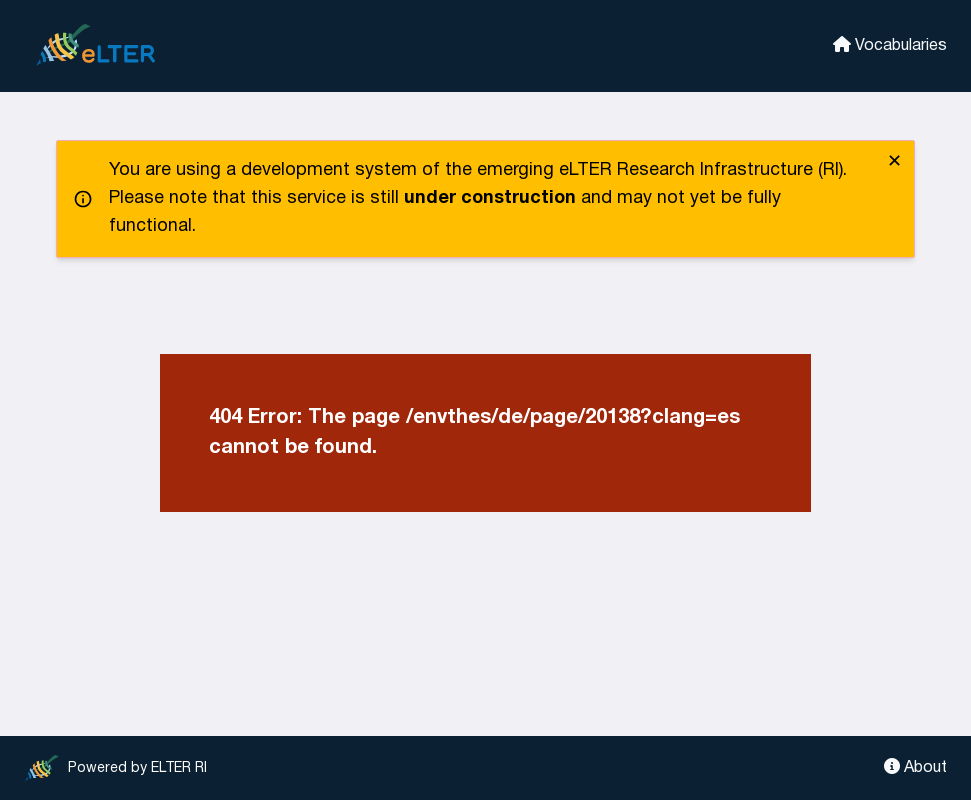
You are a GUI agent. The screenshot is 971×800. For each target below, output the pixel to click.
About (915, 766)
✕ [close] (894, 162)
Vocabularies (890, 44)
